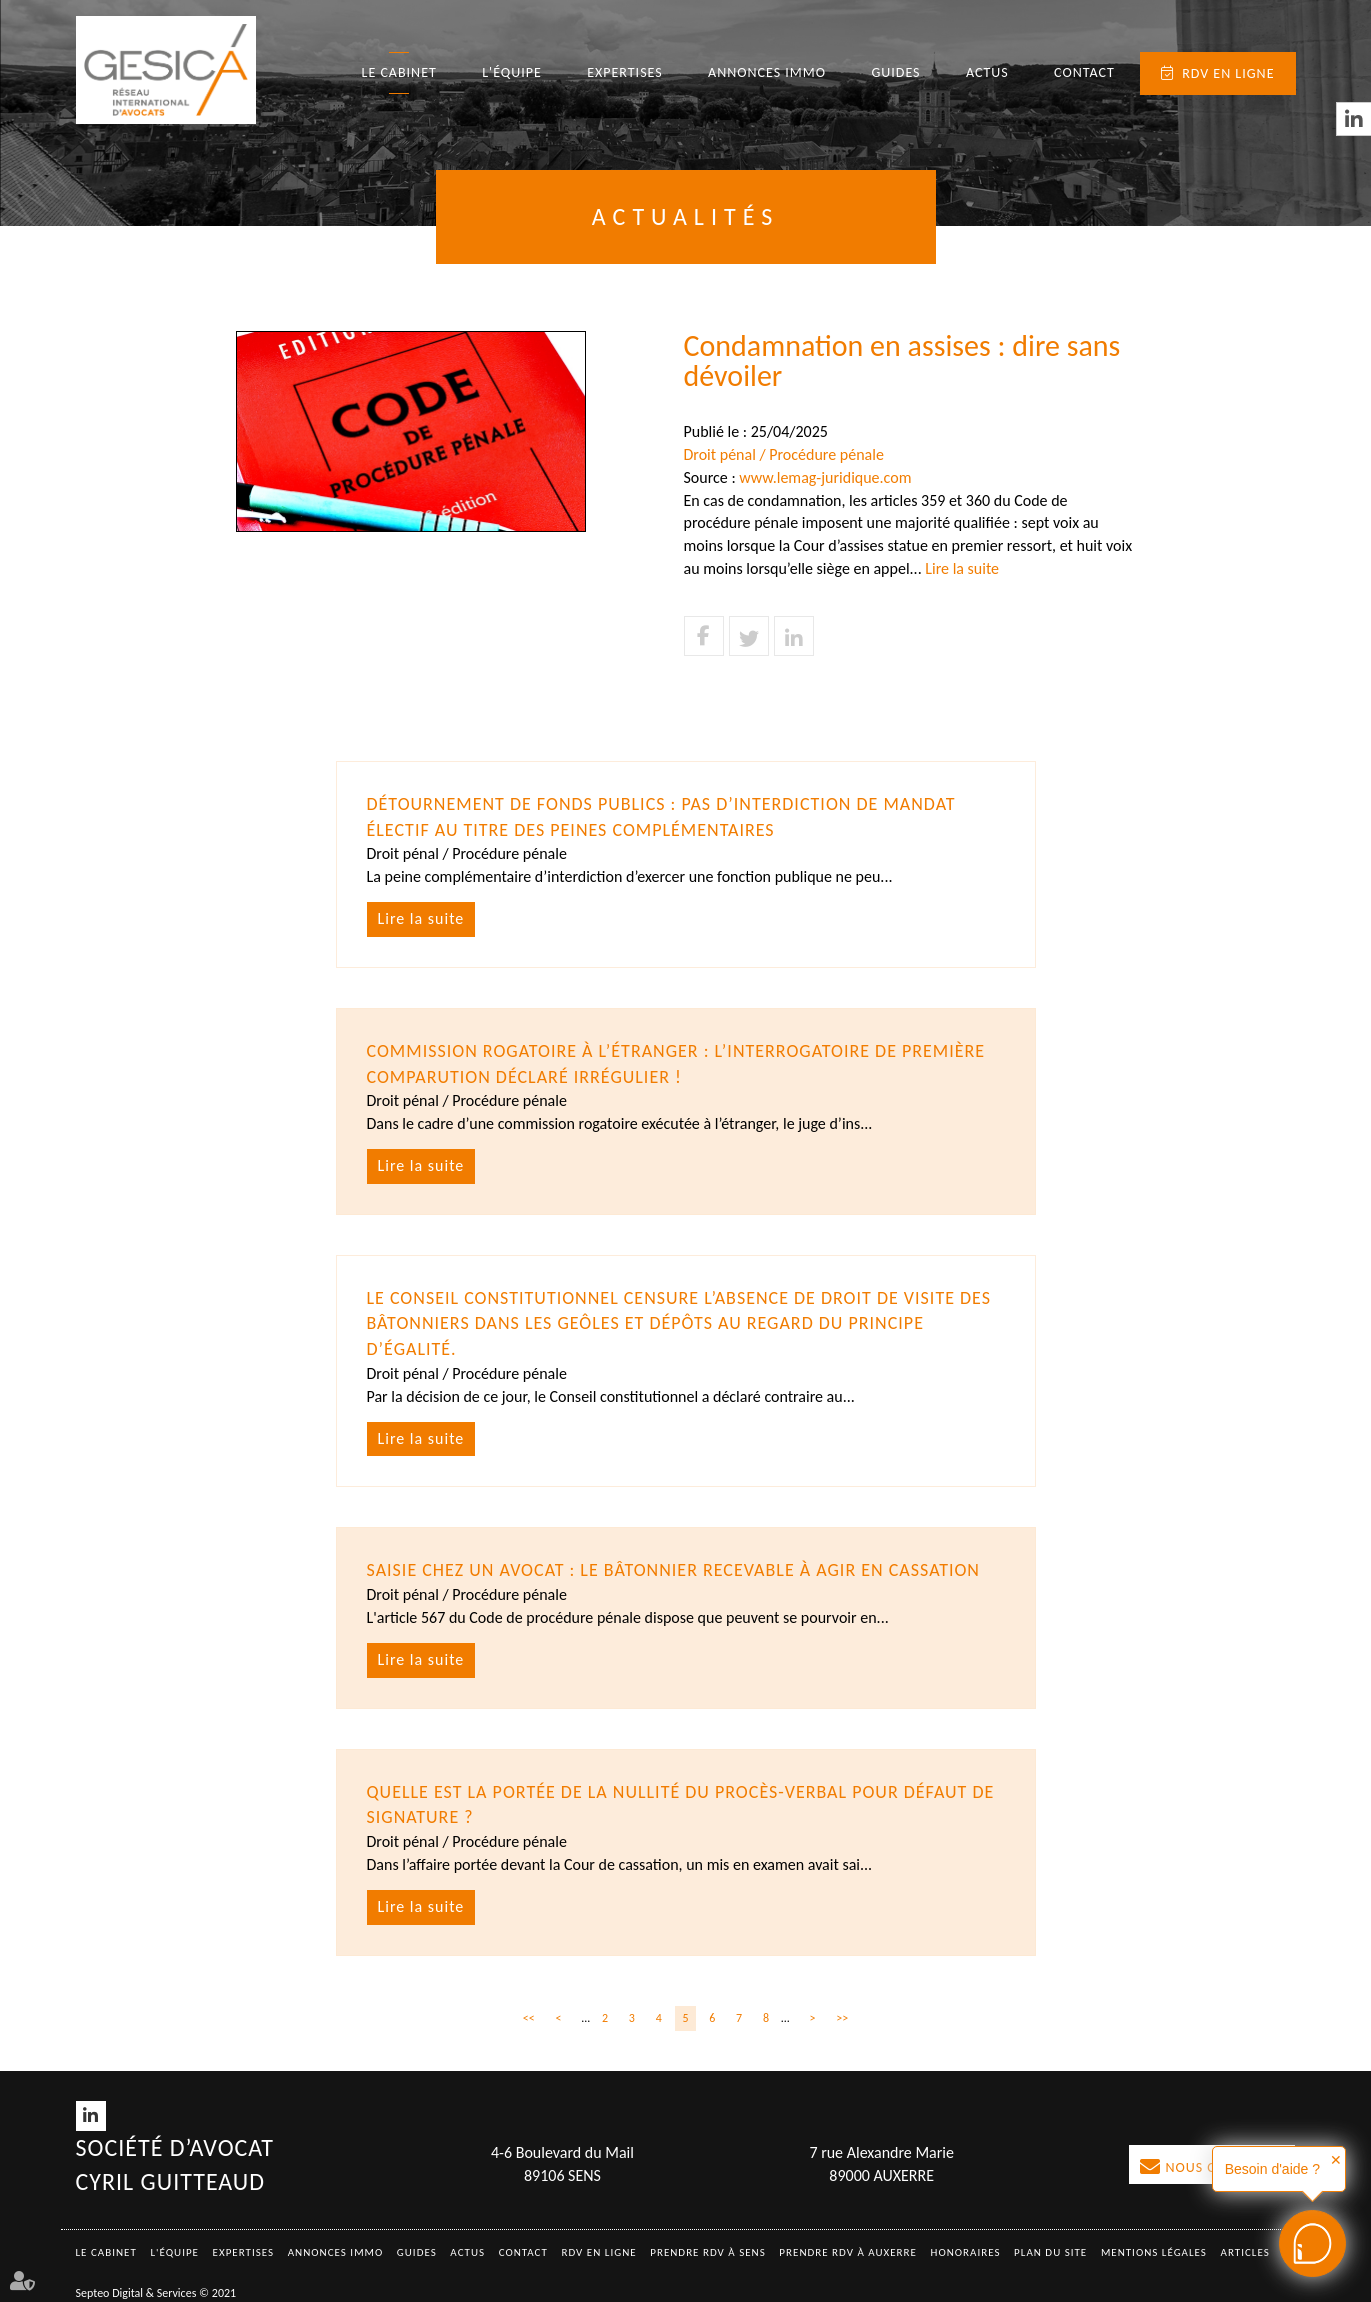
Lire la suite (962, 568)
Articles (1245, 2252)
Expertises (625, 72)
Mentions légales (1154, 2252)
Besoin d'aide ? (1272, 2169)
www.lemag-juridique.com (825, 477)
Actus (987, 72)
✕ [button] (1336, 2160)
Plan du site (1050, 2252)
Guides (895, 72)
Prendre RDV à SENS (708, 2252)
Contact (1084, 72)
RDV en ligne (1228, 73)
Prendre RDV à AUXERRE (848, 2252)
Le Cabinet (399, 72)
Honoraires (966, 2252)
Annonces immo (767, 72)
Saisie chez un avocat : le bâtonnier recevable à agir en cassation (674, 1570)
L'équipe (512, 72)
